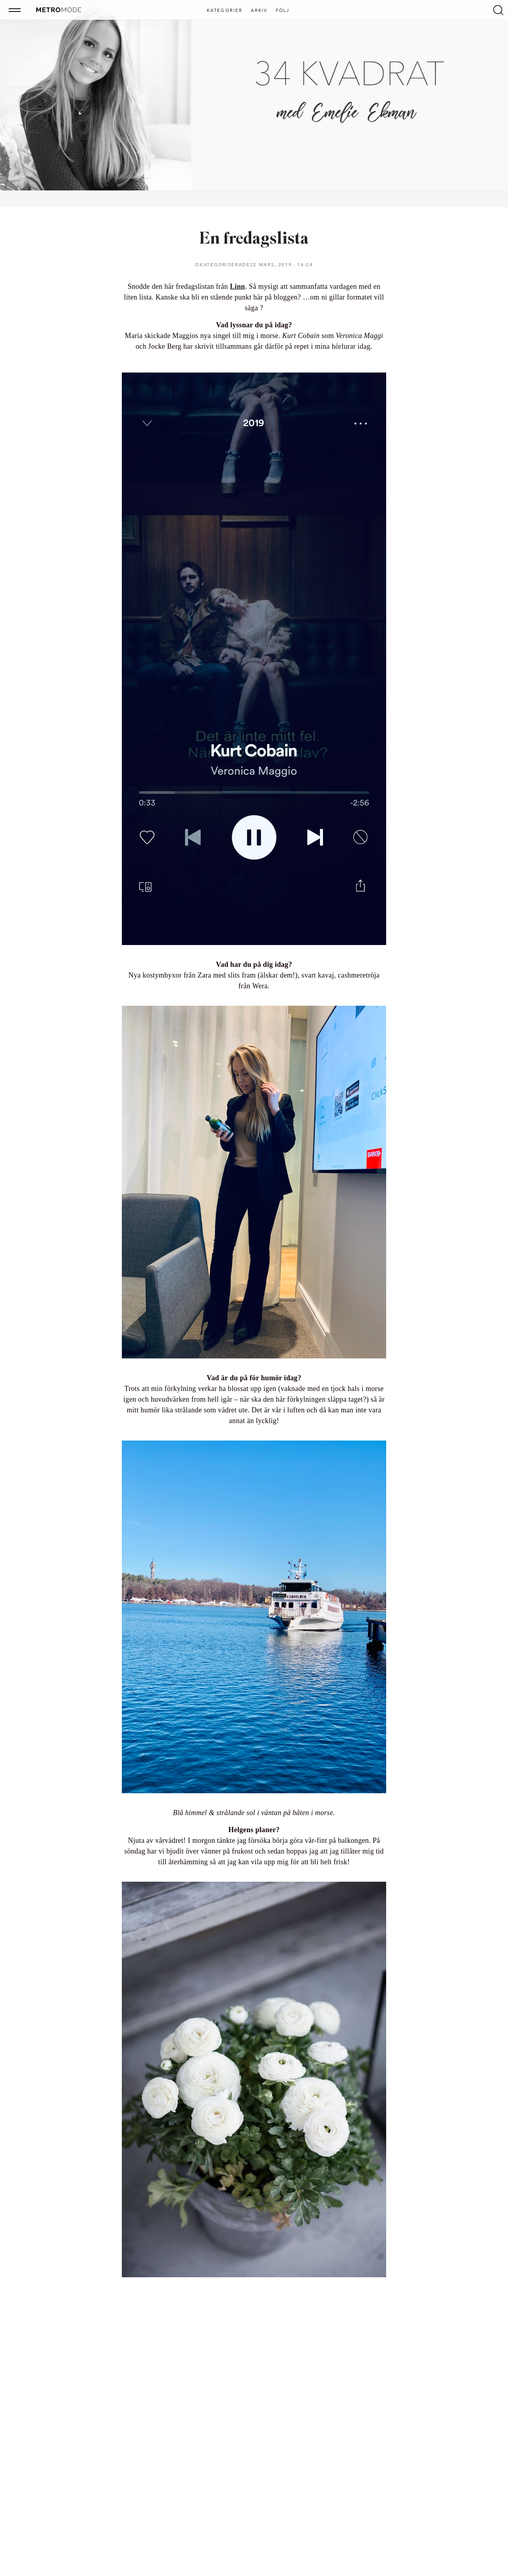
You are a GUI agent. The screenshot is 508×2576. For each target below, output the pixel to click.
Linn (237, 286)
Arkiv (259, 10)
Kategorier (225, 10)
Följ (283, 10)
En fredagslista (254, 239)
